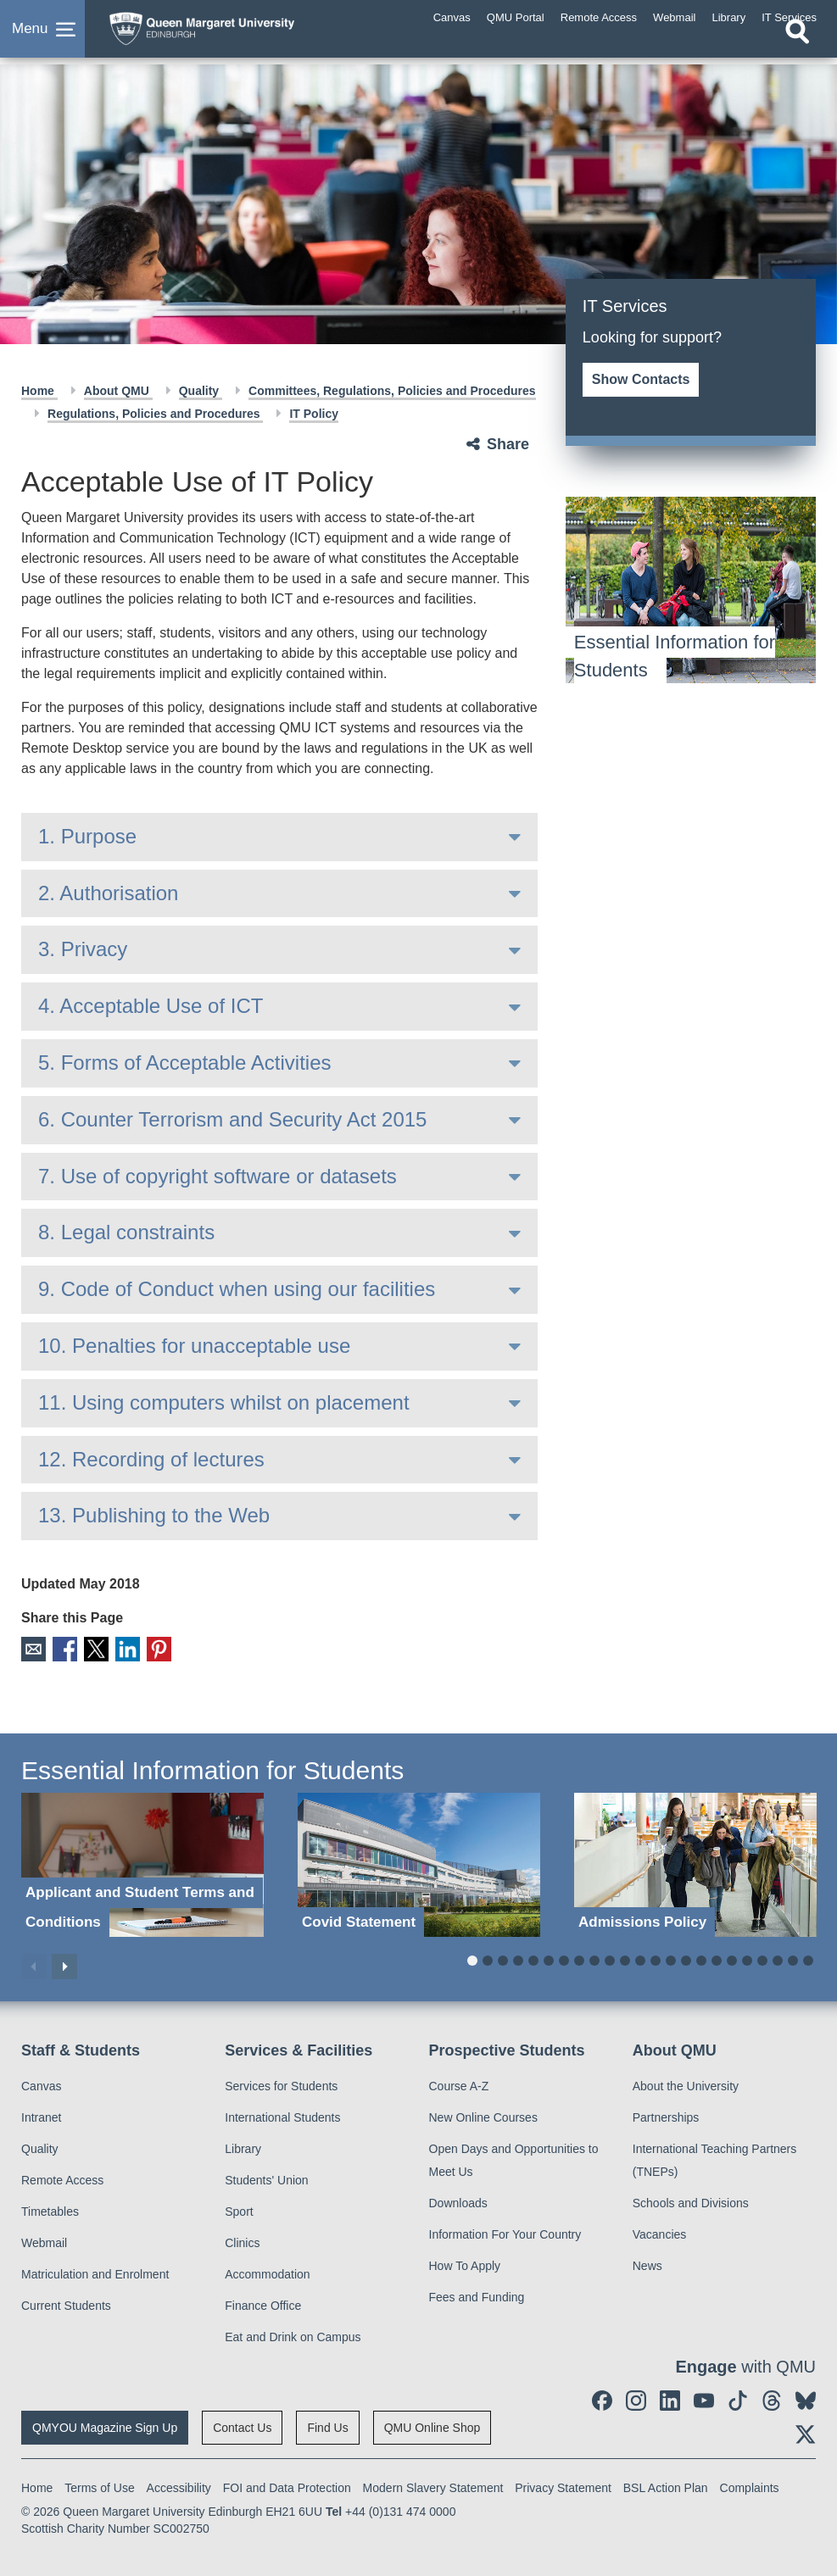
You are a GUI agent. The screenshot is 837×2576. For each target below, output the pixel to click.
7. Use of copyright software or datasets (217, 1176)
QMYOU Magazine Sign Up (104, 2426)
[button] (42, 37)
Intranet (41, 2116)
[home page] (233, 33)
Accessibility (179, 2486)
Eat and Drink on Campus (292, 2335)
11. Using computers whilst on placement (224, 1402)
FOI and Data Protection (287, 2486)
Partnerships (666, 2116)
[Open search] (797, 48)
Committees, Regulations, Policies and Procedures (391, 391)
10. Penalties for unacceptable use (194, 1345)
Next (64, 1965)
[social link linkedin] (670, 2399)
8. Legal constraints (126, 1232)
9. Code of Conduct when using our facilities (236, 1288)
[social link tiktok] (738, 2399)
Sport (239, 2210)
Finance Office (263, 2304)
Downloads (458, 2201)
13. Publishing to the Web (154, 1515)
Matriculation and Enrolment (95, 2272)
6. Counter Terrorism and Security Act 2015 (232, 1119)
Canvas (41, 2084)
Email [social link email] (32, 1648)
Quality (200, 391)
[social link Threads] (772, 2399)
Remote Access (62, 2178)
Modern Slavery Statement (433, 2486)
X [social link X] (92, 1648)
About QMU (118, 391)
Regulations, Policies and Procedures (155, 413)
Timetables (50, 2210)
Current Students (66, 2304)
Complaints (749, 2486)
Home (39, 391)
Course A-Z (459, 2084)
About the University (686, 2084)
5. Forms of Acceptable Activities (184, 1062)
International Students (282, 2116)
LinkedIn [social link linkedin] (121, 1648)
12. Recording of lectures (151, 1459)
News (647, 2264)
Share (508, 444)
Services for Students (281, 2084)
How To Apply (465, 2264)
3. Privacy (82, 948)
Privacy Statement (563, 2486)
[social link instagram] (636, 2399)
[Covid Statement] (419, 1863)
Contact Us (242, 2426)
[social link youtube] (704, 2399)
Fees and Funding (477, 2295)
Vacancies (660, 2232)
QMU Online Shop (432, 2426)
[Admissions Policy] (695, 1863)
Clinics (242, 2241)
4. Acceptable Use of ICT (150, 1005)
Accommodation (267, 2272)
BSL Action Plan (665, 2486)
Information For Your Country (505, 2232)
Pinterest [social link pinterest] (151, 1648)
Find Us (327, 2426)
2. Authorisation (108, 893)
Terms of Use (99, 2486)
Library (243, 2147)
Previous (34, 1965)
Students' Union (266, 2178)
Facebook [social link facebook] (62, 1648)
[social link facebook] (602, 2399)
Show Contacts (641, 379)
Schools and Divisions (691, 2201)
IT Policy (313, 413)
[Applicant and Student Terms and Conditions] (142, 1863)
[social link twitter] (805, 2433)
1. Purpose (87, 836)
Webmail (44, 2241)
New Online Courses (483, 2116)
